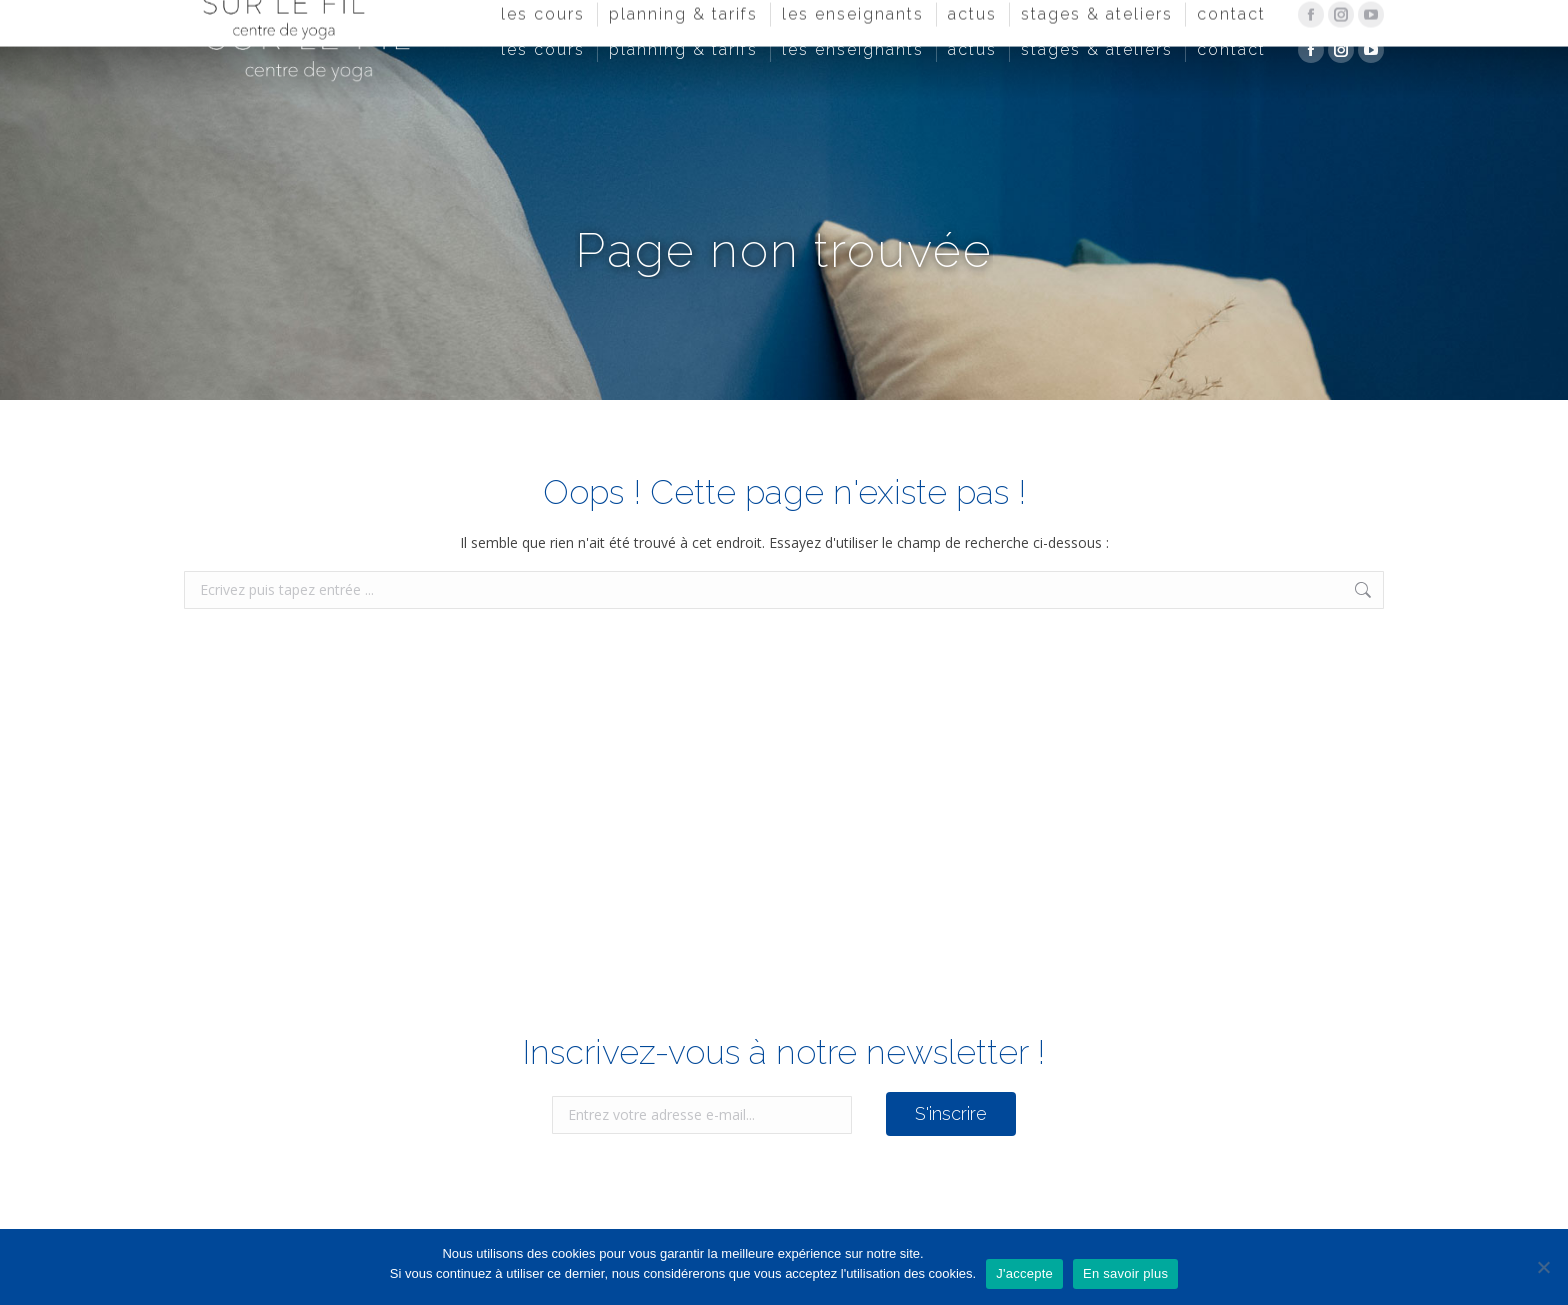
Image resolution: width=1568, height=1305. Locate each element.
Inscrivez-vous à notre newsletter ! (784, 1052)
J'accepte (1024, 1273)
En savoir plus (1125, 1273)
